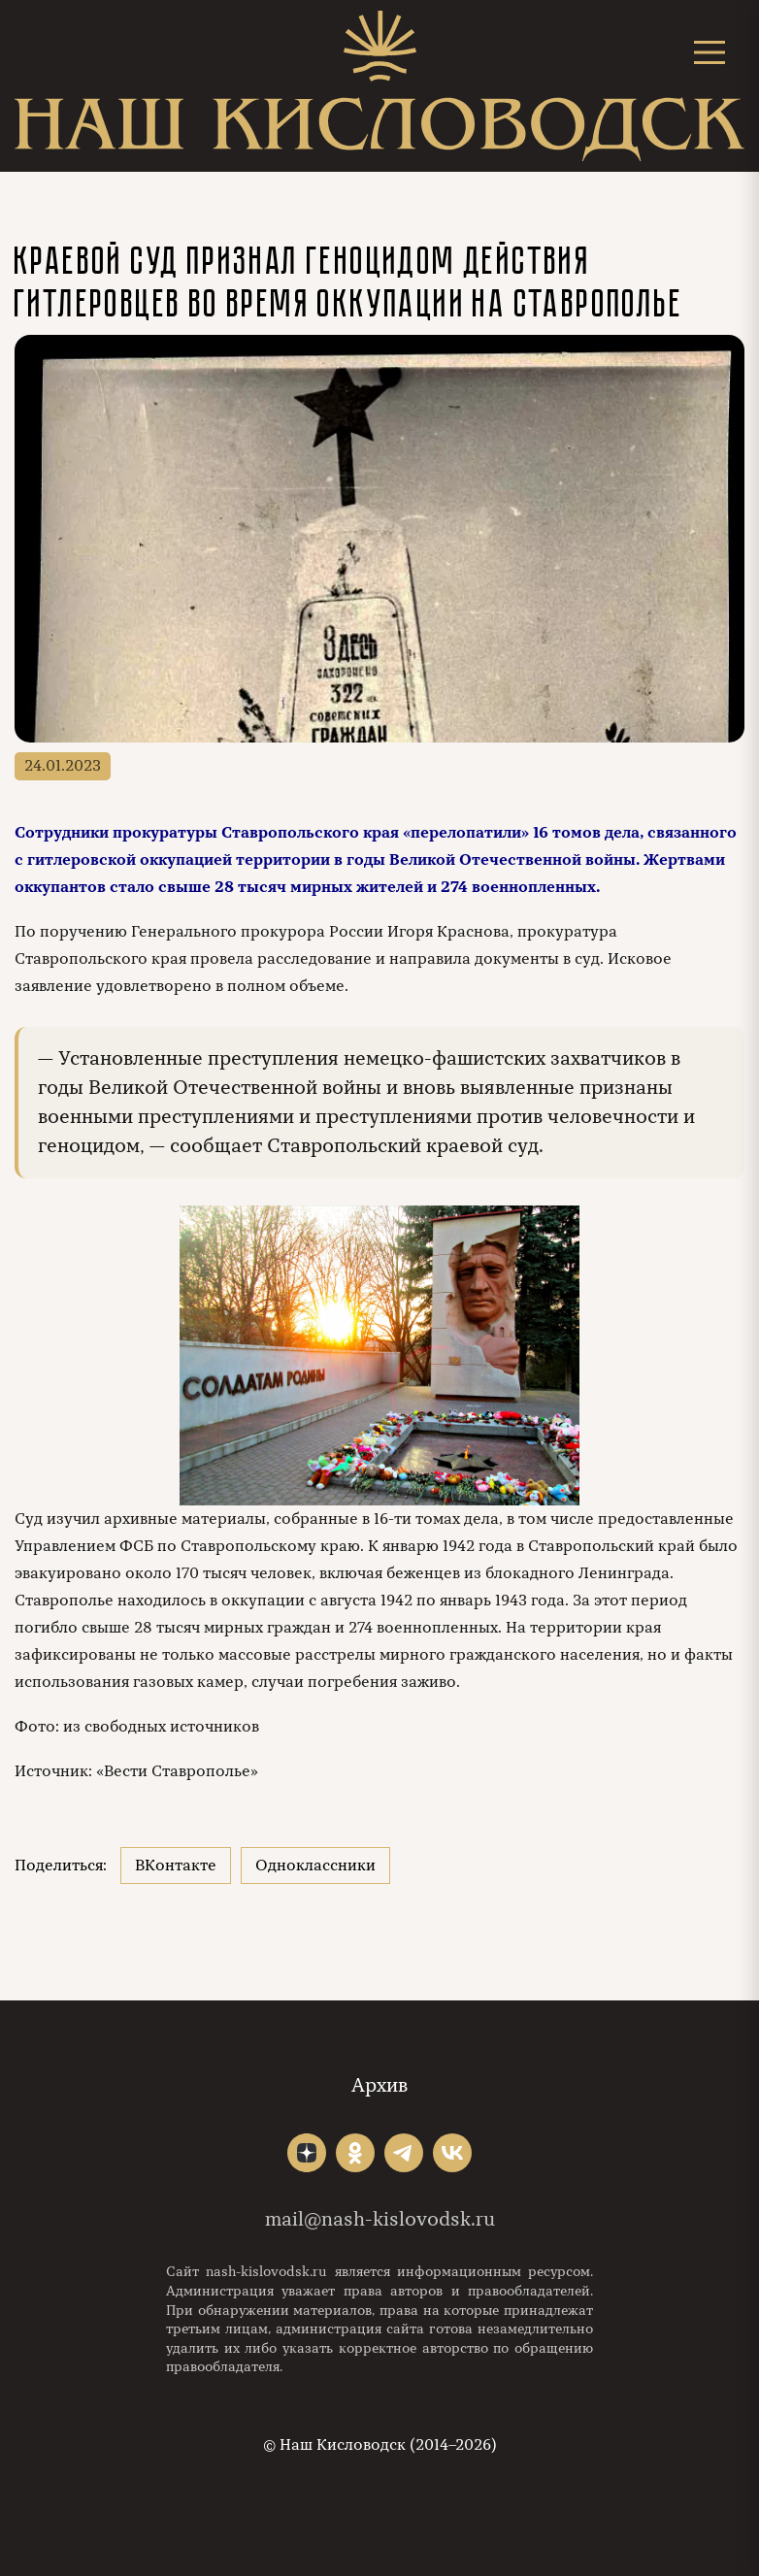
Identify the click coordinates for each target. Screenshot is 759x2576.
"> (306, 2152)
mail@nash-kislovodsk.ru (380, 2219)
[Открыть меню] (709, 52)
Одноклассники (315, 1865)
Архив (379, 2085)
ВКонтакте (175, 1865)
